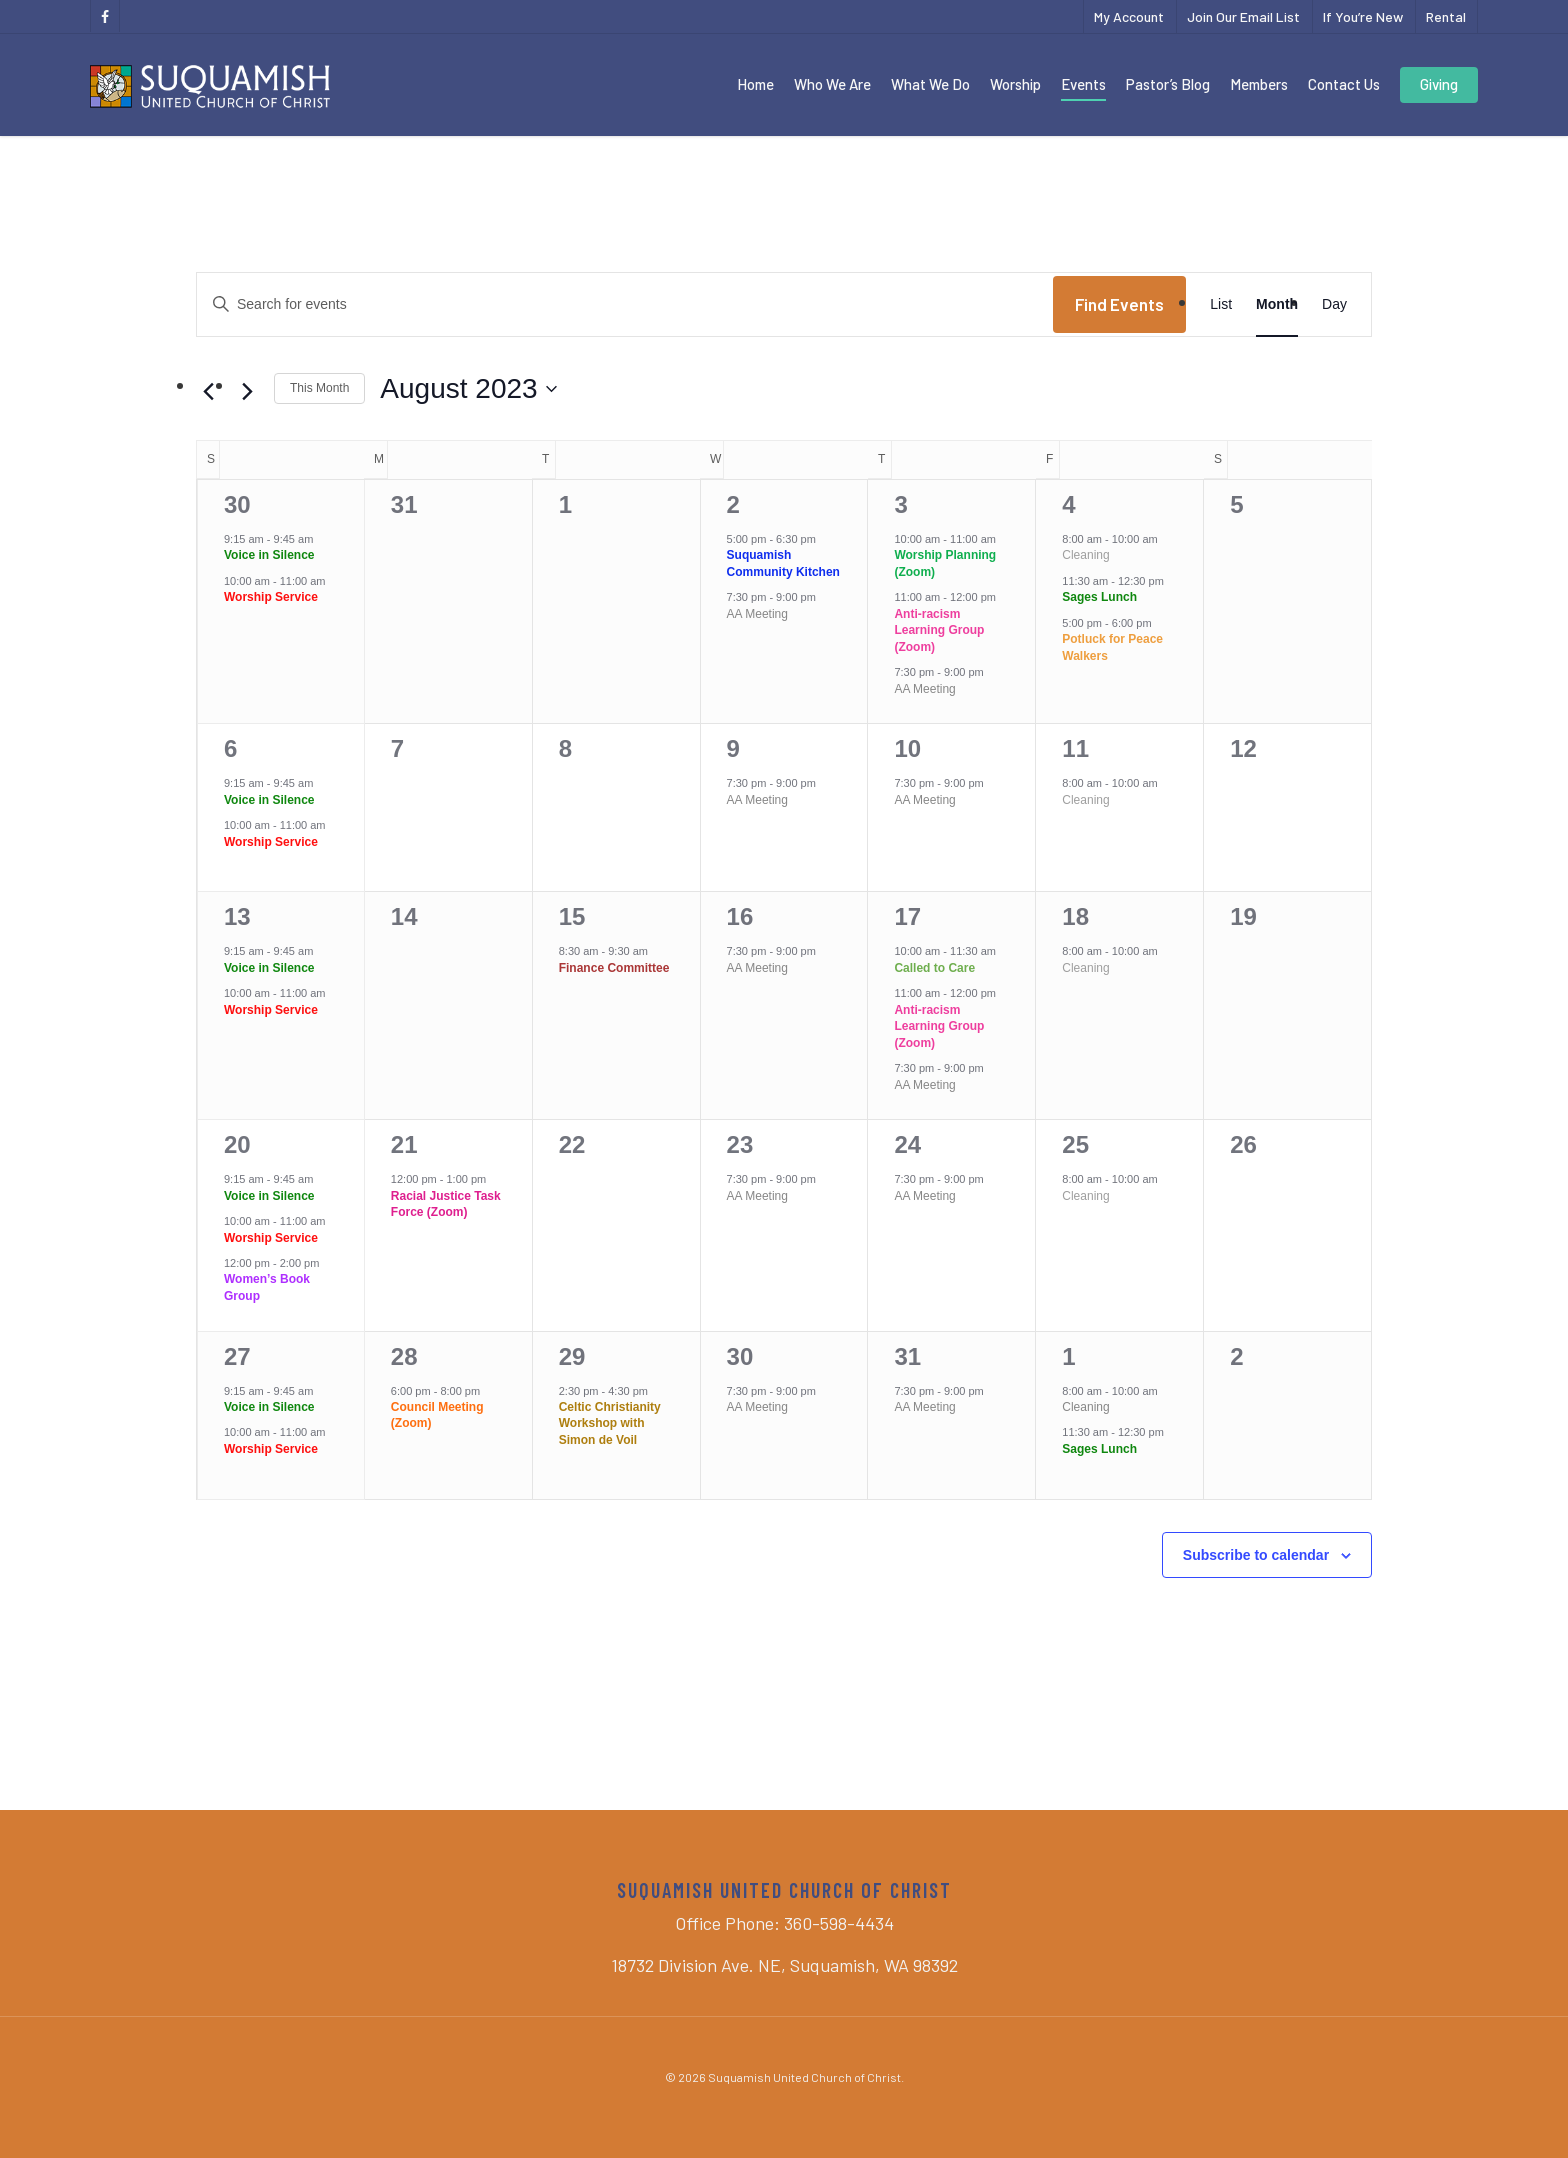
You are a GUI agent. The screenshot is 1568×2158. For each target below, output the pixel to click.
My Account (1129, 16)
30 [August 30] (740, 1356)
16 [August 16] (740, 916)
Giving (1439, 84)
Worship (1015, 84)
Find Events (1119, 304)
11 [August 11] (1075, 748)
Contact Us (1344, 84)
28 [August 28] (404, 1356)
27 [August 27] (237, 1356)
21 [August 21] (404, 1144)
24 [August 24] (907, 1144)
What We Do (930, 84)
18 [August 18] (1075, 916)
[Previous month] (208, 392)
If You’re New (1363, 16)
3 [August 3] (900, 504)
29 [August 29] (572, 1356)
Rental (1446, 16)
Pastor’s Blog (1168, 84)
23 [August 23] (740, 1144)
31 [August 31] (907, 1356)
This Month (319, 388)
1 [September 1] (1068, 1356)
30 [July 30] (237, 504)
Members (1259, 84)
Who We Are (832, 84)
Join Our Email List (1243, 16)
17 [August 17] (907, 916)
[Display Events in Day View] (1334, 304)
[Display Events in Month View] (1277, 304)
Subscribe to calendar (1256, 1555)
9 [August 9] (733, 748)
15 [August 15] (572, 916)
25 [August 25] (1075, 1144)
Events (1083, 84)
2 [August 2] (733, 504)
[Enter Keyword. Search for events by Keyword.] (625, 304)
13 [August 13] (237, 916)
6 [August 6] (230, 748)
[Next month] (247, 392)
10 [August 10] (907, 748)
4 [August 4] (1068, 504)
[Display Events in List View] (1221, 304)
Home (755, 84)
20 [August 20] (237, 1144)
